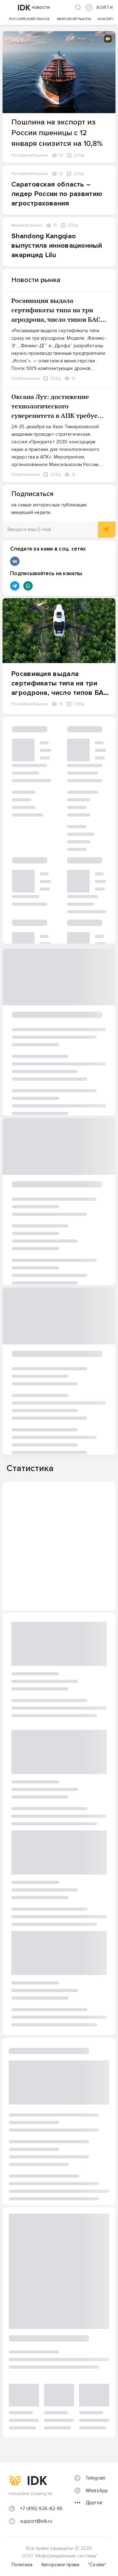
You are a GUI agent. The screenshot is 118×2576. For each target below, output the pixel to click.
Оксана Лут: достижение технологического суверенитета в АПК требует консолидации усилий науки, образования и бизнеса (57, 415)
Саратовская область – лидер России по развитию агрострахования (56, 194)
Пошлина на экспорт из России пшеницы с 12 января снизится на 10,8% (57, 133)
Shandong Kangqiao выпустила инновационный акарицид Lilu (56, 245)
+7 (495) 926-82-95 (41, 2508)
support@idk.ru (36, 2521)
